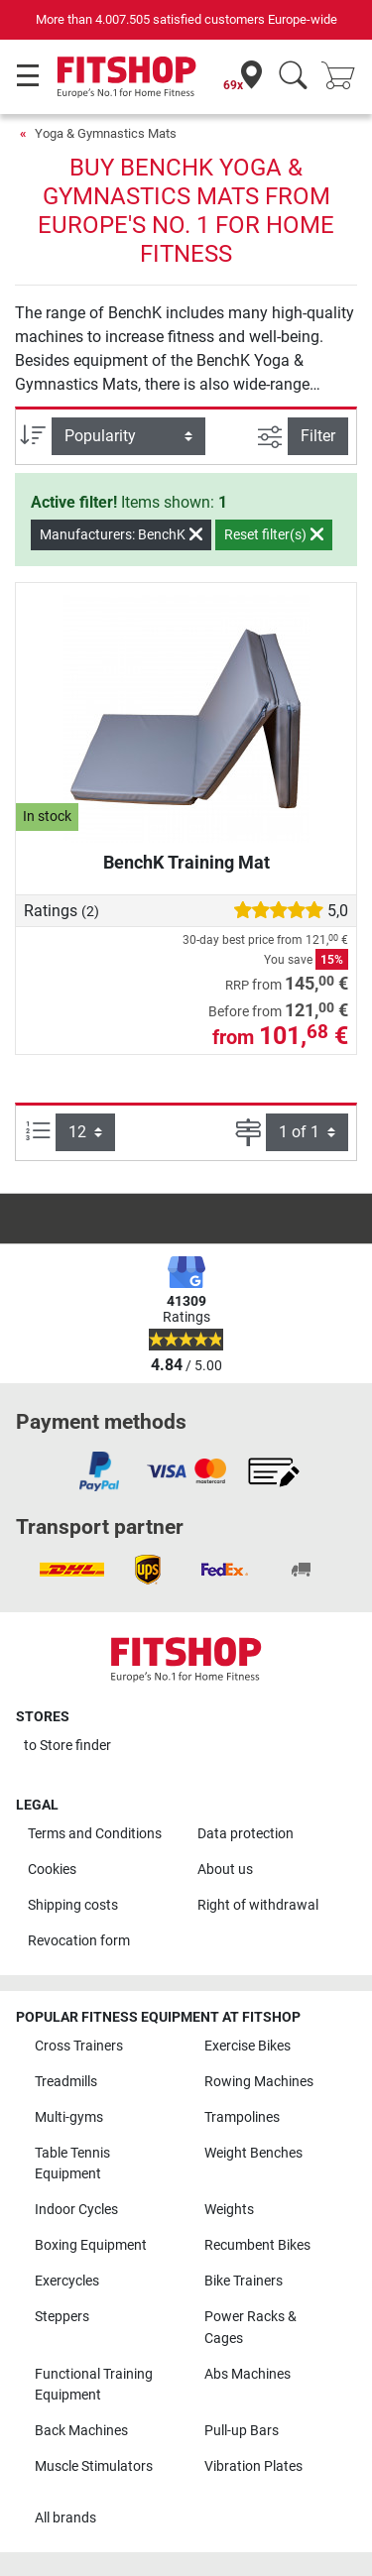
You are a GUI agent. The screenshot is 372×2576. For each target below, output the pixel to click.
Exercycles (67, 2281)
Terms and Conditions (95, 1833)
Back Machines (81, 2430)
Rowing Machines (258, 2081)
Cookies (52, 1869)
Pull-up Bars (241, 2430)
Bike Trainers (243, 2281)
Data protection (245, 1833)
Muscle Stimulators (94, 2466)
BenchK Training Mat (186, 862)
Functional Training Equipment (94, 2385)
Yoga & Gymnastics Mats (106, 133)
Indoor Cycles (76, 2209)
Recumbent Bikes (257, 2245)
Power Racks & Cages (250, 2327)
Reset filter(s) (273, 534)
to (67, 1745)
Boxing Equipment (91, 2245)
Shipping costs (73, 1905)
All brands (65, 2518)
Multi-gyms (69, 2117)
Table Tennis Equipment (72, 2164)
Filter (318, 435)
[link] (99, 1471)
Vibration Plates (253, 2466)
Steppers (62, 2316)
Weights (229, 2209)
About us (225, 1869)
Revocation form (79, 1940)
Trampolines (242, 2117)
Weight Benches (253, 2153)
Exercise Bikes (247, 2046)
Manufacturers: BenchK (121, 534)
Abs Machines (247, 2374)
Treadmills (66, 2081)
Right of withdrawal (257, 1905)
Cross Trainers (79, 2046)
